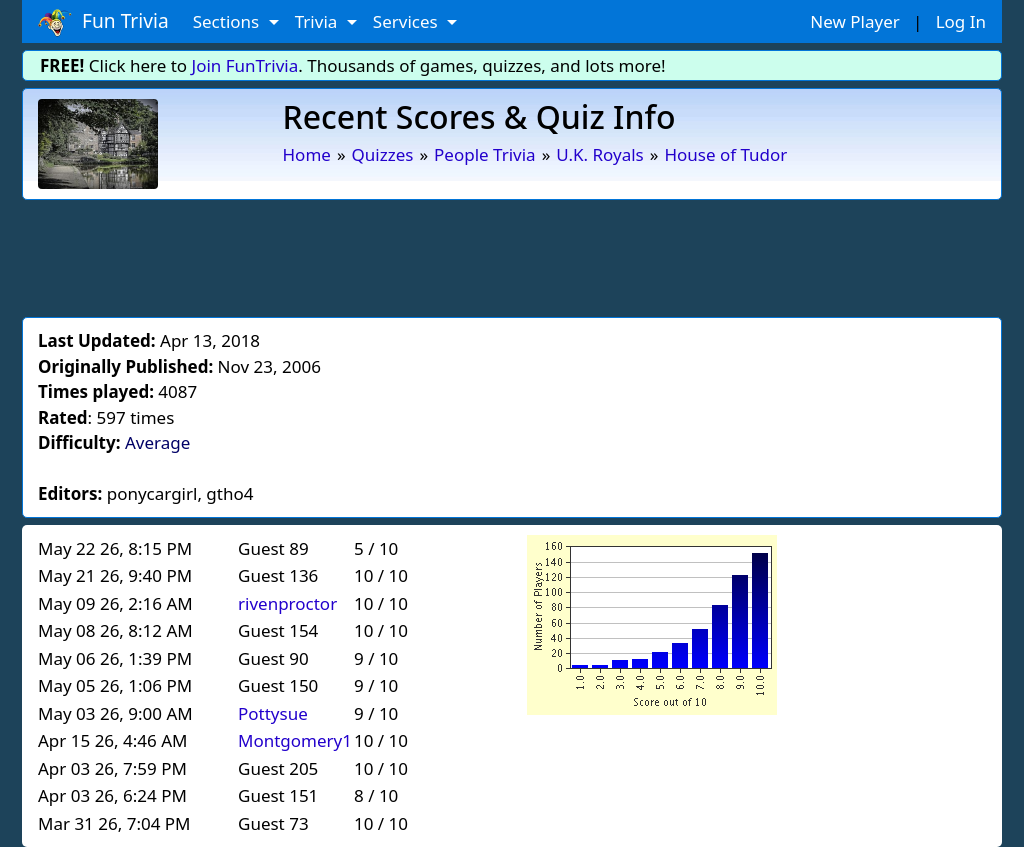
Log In (961, 21)
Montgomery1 (295, 740)
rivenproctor (287, 603)
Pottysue (273, 713)
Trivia (318, 21)
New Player (854, 21)
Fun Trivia (103, 22)
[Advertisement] (512, 255)
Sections (228, 21)
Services (407, 21)
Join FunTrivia (245, 65)
